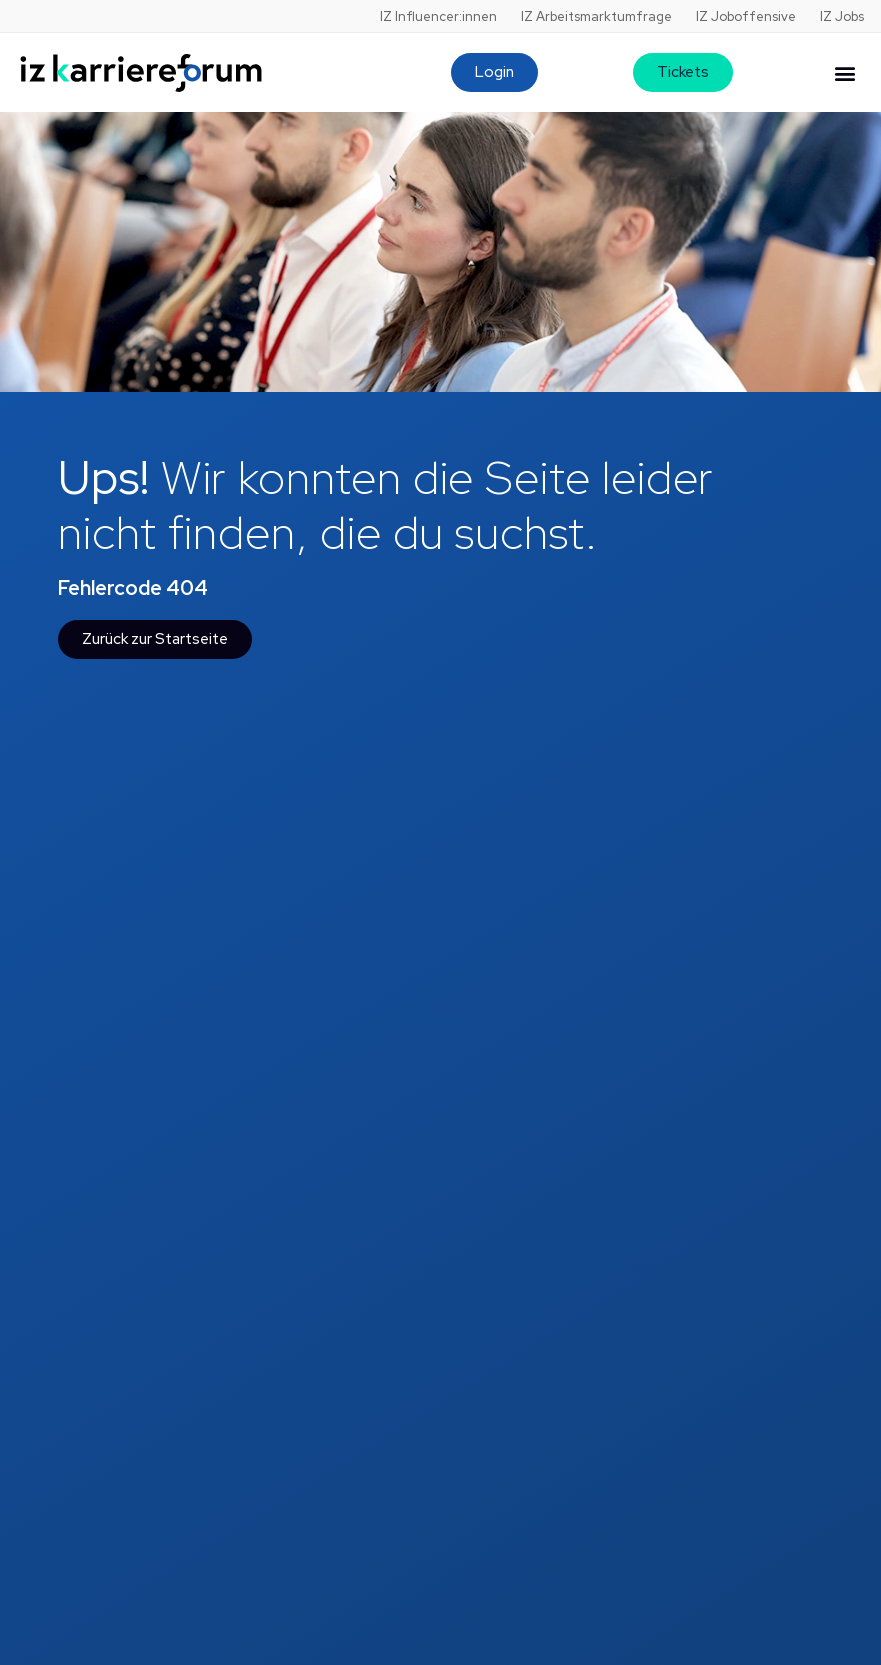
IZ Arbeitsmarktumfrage (596, 16)
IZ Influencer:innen (438, 16)
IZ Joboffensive (746, 16)
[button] (844, 72)
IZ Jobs (842, 16)
